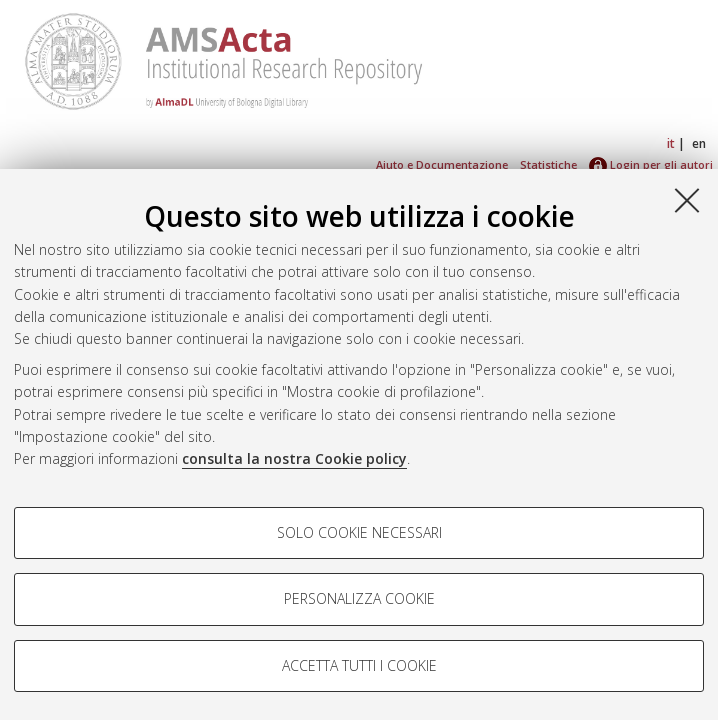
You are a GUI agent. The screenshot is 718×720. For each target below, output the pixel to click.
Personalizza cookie (359, 598)
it (671, 143)
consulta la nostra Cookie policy (294, 458)
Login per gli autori (651, 164)
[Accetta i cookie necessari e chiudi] (687, 200)
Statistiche (548, 164)
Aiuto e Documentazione (442, 164)
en (699, 143)
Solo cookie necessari (359, 532)
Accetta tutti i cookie (359, 665)
